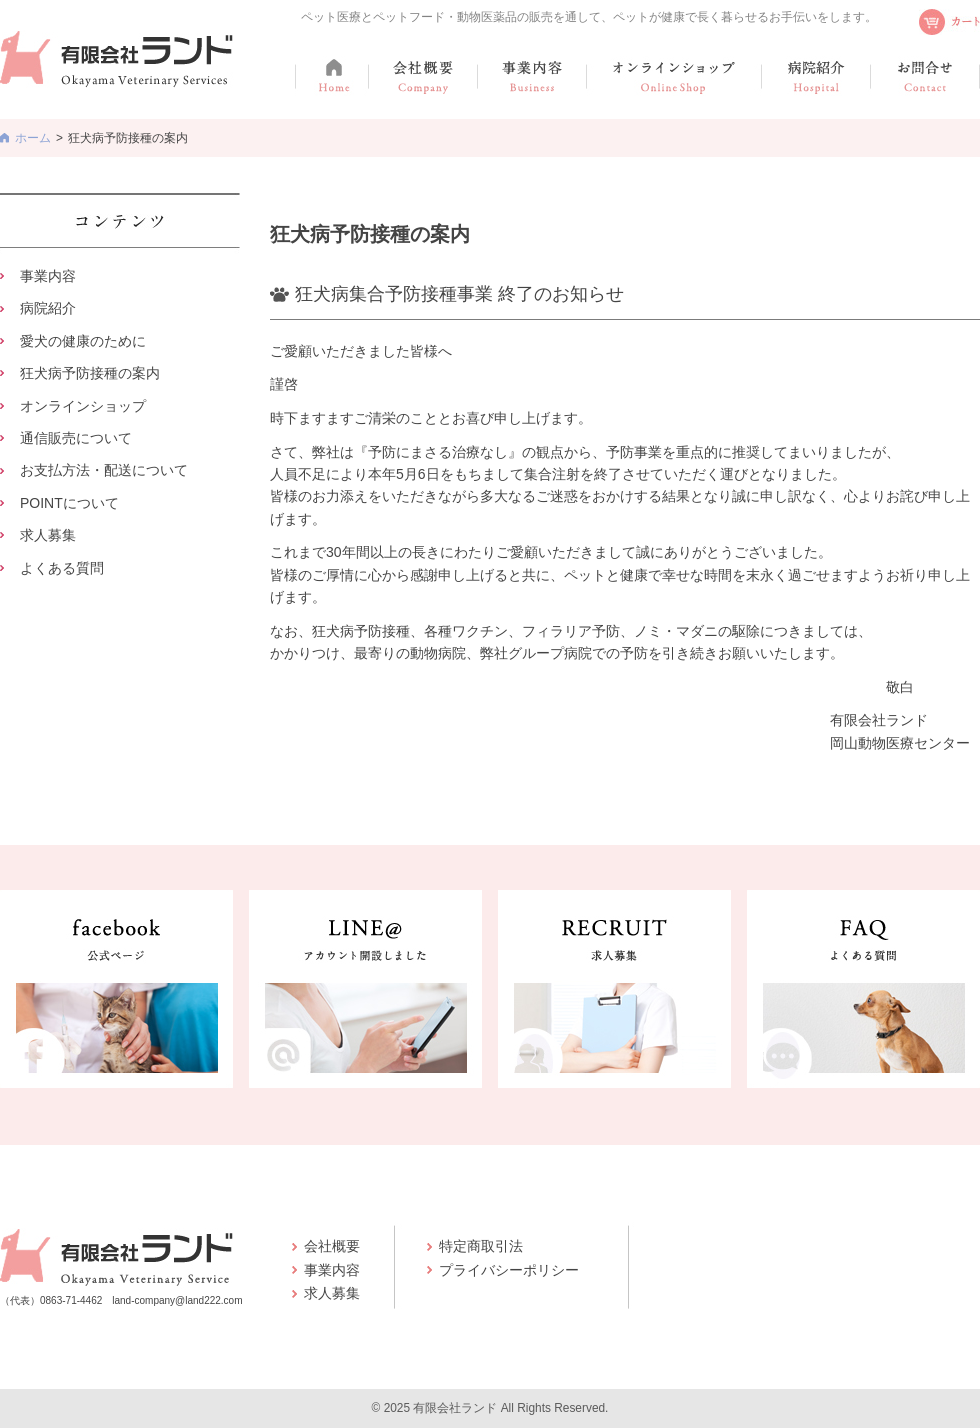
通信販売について (76, 438)
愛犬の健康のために (83, 341)
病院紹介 (48, 308)
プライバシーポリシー (509, 1270)
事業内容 (48, 276)
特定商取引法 (481, 1246)
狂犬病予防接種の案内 (90, 373)
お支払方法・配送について (104, 470)
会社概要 (332, 1246)
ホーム (33, 138)
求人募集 (48, 535)
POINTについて (69, 503)
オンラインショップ (83, 406)
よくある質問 (62, 568)
